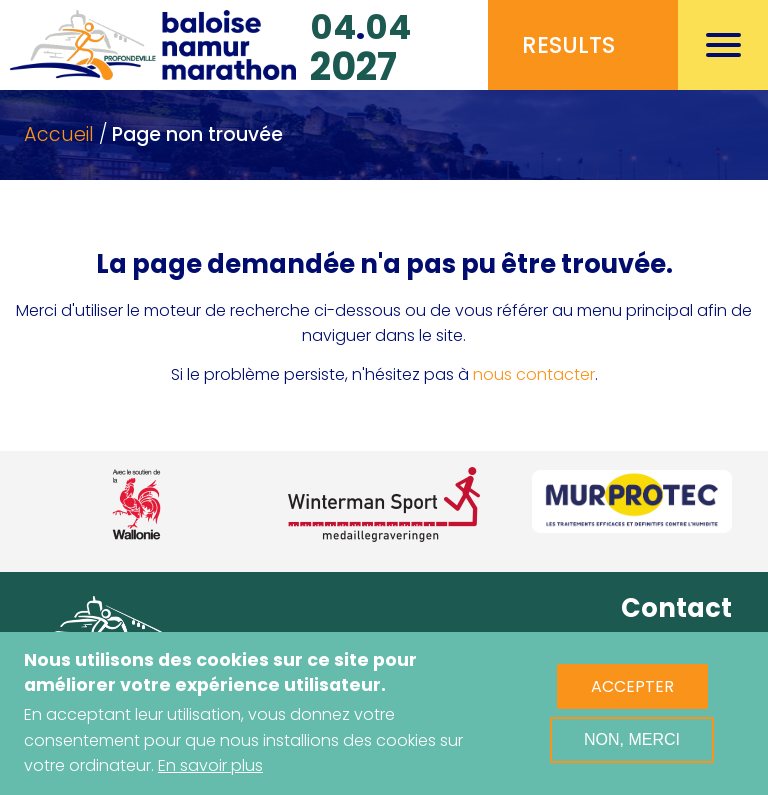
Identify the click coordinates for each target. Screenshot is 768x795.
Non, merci (632, 739)
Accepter (632, 686)
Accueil (59, 134)
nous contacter (534, 374)
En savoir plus (210, 765)
